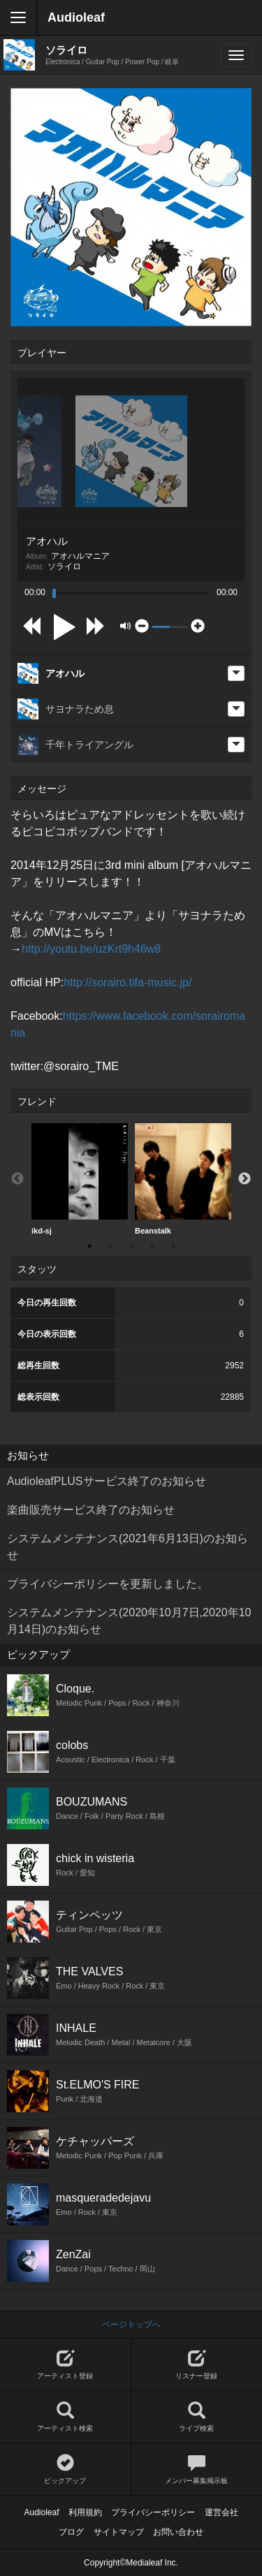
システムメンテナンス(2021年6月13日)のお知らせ (127, 1546)
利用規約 (85, 2512)
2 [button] (110, 1246)
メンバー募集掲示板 (197, 2469)
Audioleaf (76, 17)
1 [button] (89, 1246)
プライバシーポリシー (153, 2512)
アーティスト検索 (65, 2417)
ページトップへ (131, 2324)
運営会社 (221, 2512)
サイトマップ (119, 2532)
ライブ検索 (197, 2417)
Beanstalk (183, 1179)
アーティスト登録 (65, 2365)
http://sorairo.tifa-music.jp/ (127, 982)
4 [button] (152, 1246)
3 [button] (131, 1246)
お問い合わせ (178, 2532)
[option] (79, 1179)
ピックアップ (65, 2469)
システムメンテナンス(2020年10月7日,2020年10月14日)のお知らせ (129, 1621)
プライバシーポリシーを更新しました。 (107, 1584)
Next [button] (245, 1179)
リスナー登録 (197, 2365)
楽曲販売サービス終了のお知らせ (91, 1510)
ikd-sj (79, 1179)
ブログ (71, 2532)
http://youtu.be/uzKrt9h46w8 (91, 949)
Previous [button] (17, 1179)
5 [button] (173, 1246)
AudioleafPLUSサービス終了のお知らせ (106, 1481)
